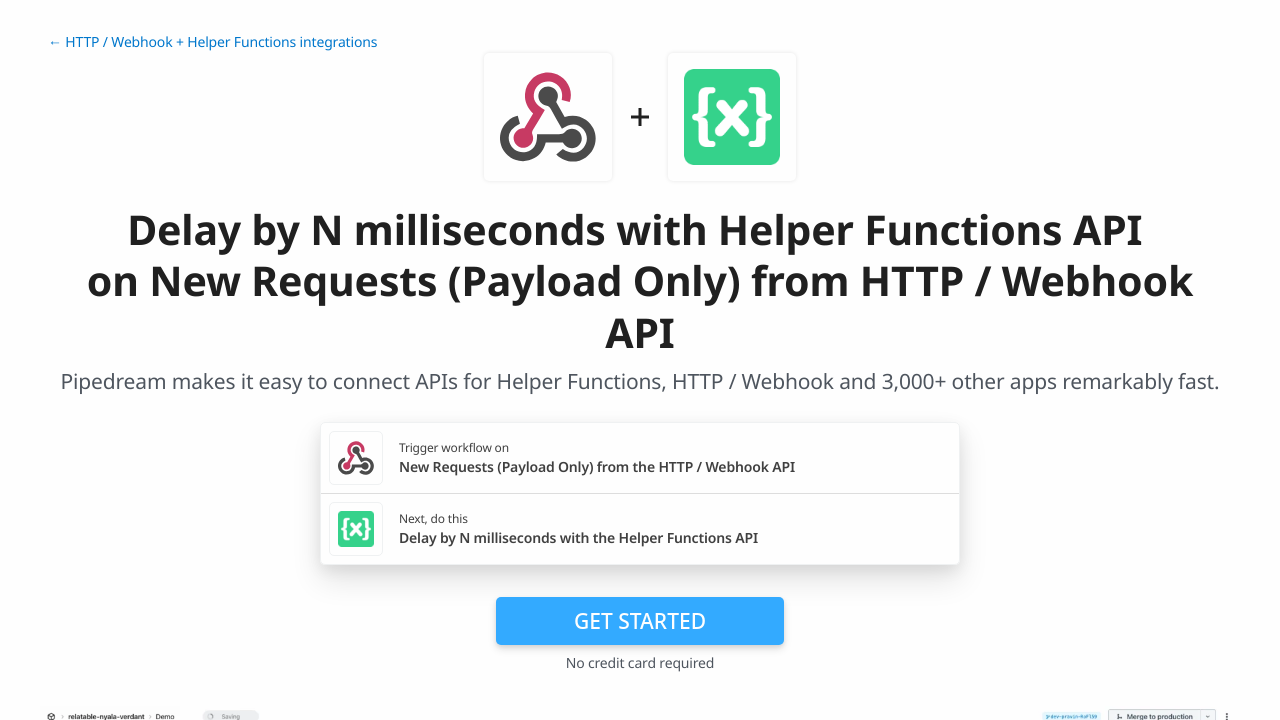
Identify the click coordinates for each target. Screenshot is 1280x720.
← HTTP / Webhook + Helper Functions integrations (212, 42)
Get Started (640, 621)
